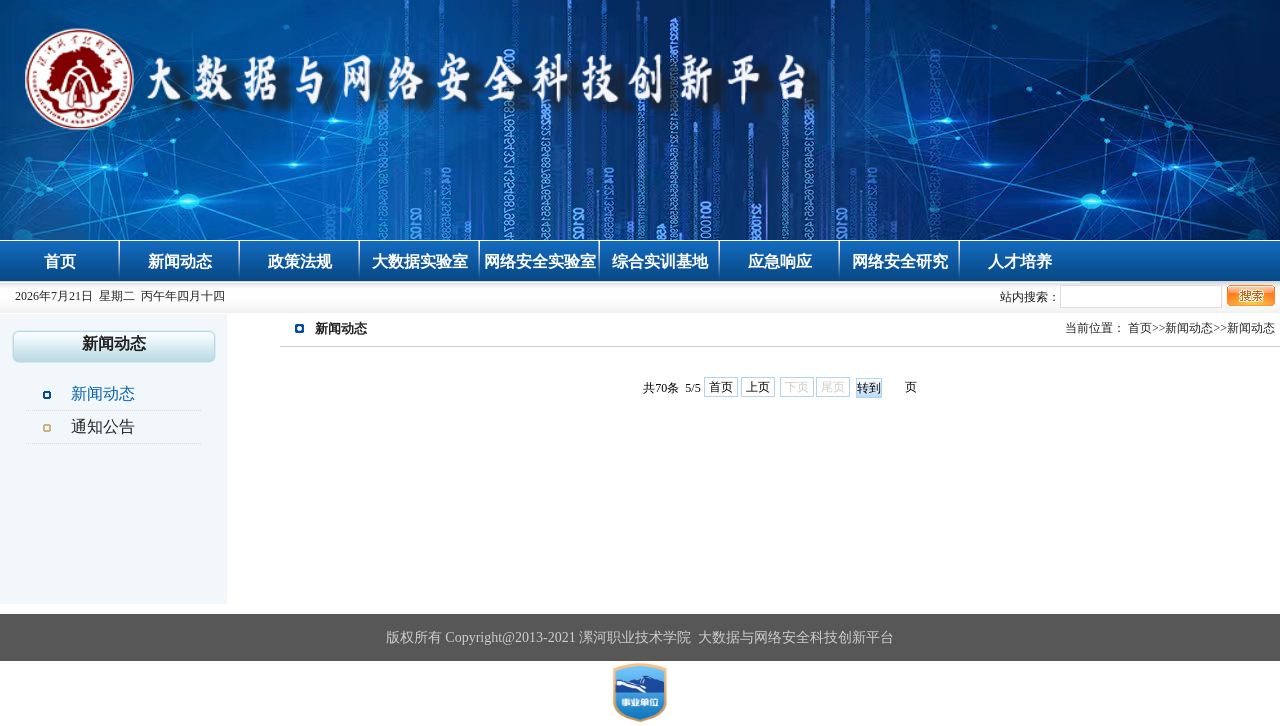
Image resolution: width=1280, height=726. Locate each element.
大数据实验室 (420, 261)
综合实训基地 (660, 261)
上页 (758, 387)
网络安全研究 (900, 261)
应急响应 (780, 261)
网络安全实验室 (540, 261)
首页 (60, 261)
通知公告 (103, 426)
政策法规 (300, 261)
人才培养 (1020, 261)
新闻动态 (180, 261)
